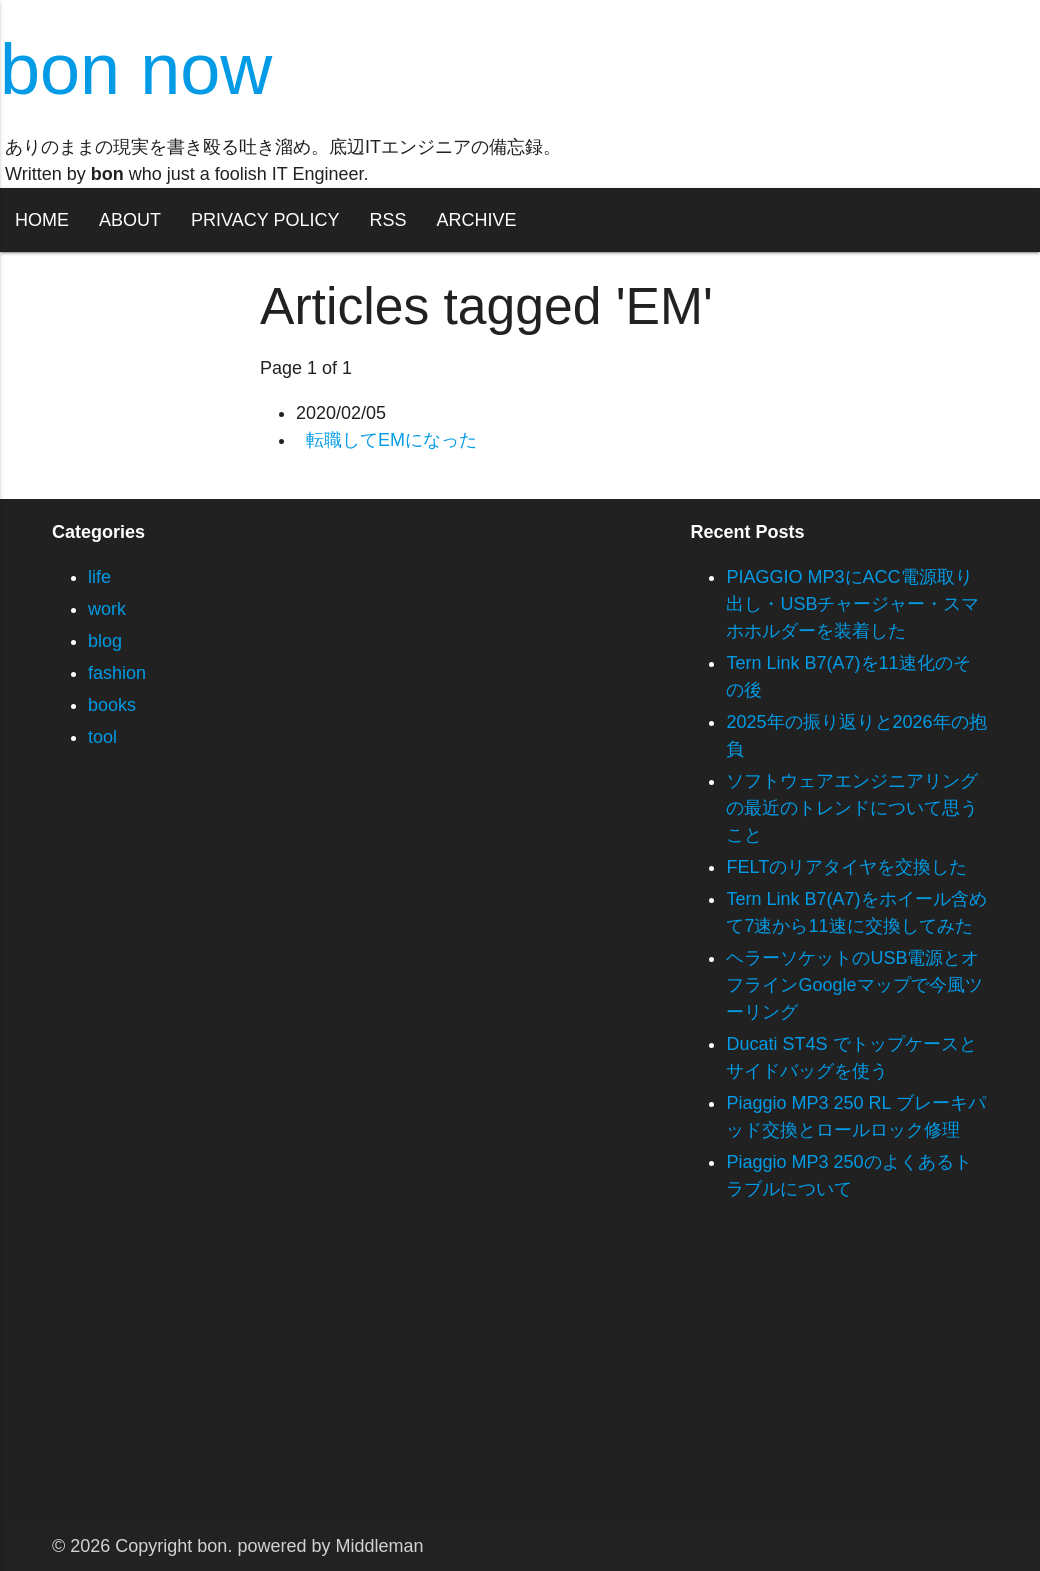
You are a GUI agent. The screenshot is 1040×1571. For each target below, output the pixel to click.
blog (105, 641)
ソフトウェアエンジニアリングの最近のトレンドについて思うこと (852, 808)
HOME (42, 220)
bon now (136, 69)
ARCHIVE (476, 220)
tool (102, 737)
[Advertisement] (520, 1381)
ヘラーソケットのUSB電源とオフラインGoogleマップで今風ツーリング (854, 985)
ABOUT (130, 220)
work (107, 609)
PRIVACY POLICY (265, 220)
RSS (387, 220)
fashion (117, 673)
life (99, 577)
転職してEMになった (391, 440)
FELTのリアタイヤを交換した (846, 867)
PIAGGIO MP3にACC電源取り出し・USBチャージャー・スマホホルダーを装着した (852, 604)
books (112, 705)
